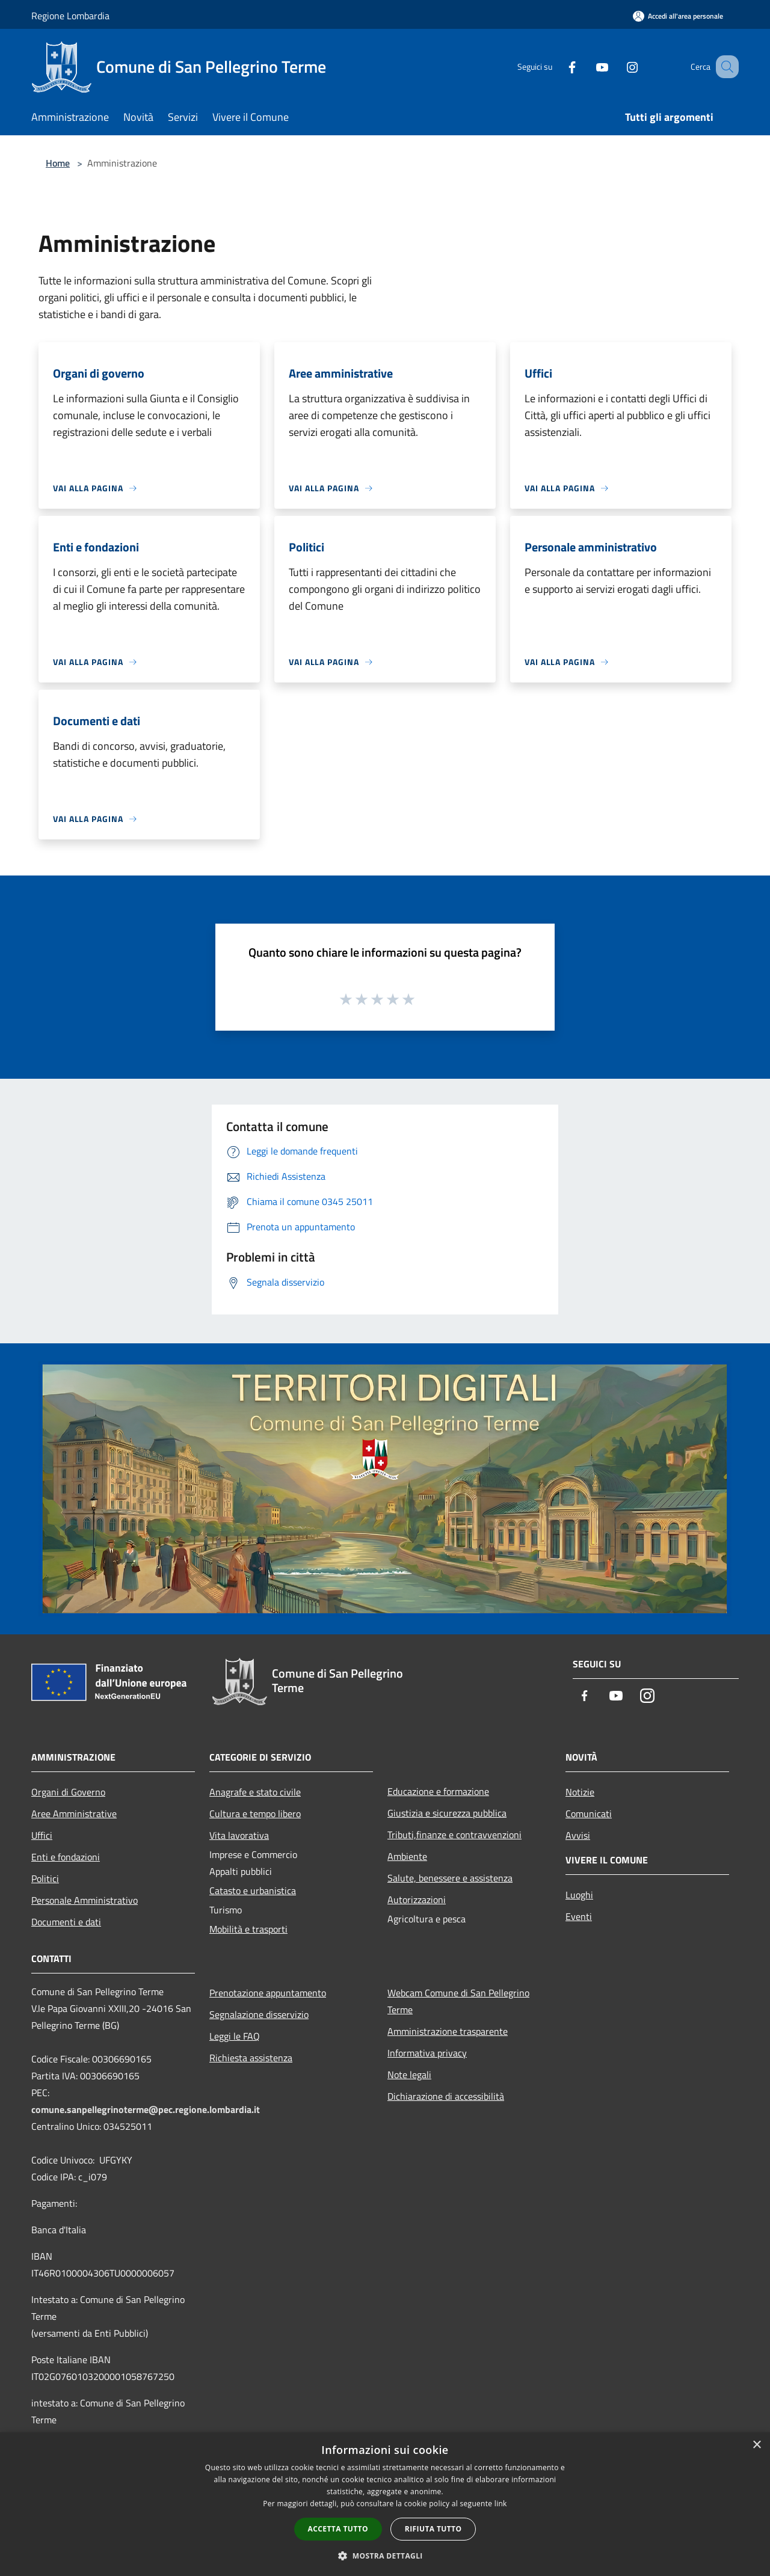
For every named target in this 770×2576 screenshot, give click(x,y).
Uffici (41, 1835)
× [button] (756, 2445)
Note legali (409, 2074)
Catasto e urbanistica (252, 1890)
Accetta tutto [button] (338, 2529)
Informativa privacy (427, 2053)
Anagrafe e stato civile (255, 1792)
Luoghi (579, 1895)
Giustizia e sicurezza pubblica (447, 1813)
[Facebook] (557, 66)
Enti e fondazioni (65, 1857)
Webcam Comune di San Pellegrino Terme (458, 2001)
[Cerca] (724, 66)
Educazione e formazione (438, 1791)
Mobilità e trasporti (248, 1929)
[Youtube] (587, 66)
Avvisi (577, 1835)
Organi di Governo (68, 1792)
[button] (385, 2556)
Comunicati (588, 1813)
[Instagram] (617, 66)
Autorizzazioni (416, 1899)
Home (58, 163)
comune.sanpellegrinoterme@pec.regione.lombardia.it (145, 2109)
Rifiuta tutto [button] (433, 2529)
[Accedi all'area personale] (678, 16)
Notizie (579, 1792)
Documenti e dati (66, 1922)
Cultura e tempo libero (255, 1813)
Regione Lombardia (70, 15)
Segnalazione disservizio (259, 2014)
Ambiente (407, 1856)
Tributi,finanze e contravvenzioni (454, 1834)
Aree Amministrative (74, 1813)
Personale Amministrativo (84, 1900)
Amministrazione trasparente (447, 2031)
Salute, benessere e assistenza (450, 1878)
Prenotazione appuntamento (267, 1993)
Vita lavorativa (239, 1835)
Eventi (578, 1916)
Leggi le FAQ (234, 2036)
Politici (45, 1878)
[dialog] (385, 2504)
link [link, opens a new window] (500, 2503)
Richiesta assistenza (250, 2057)
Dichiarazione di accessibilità (445, 2096)
